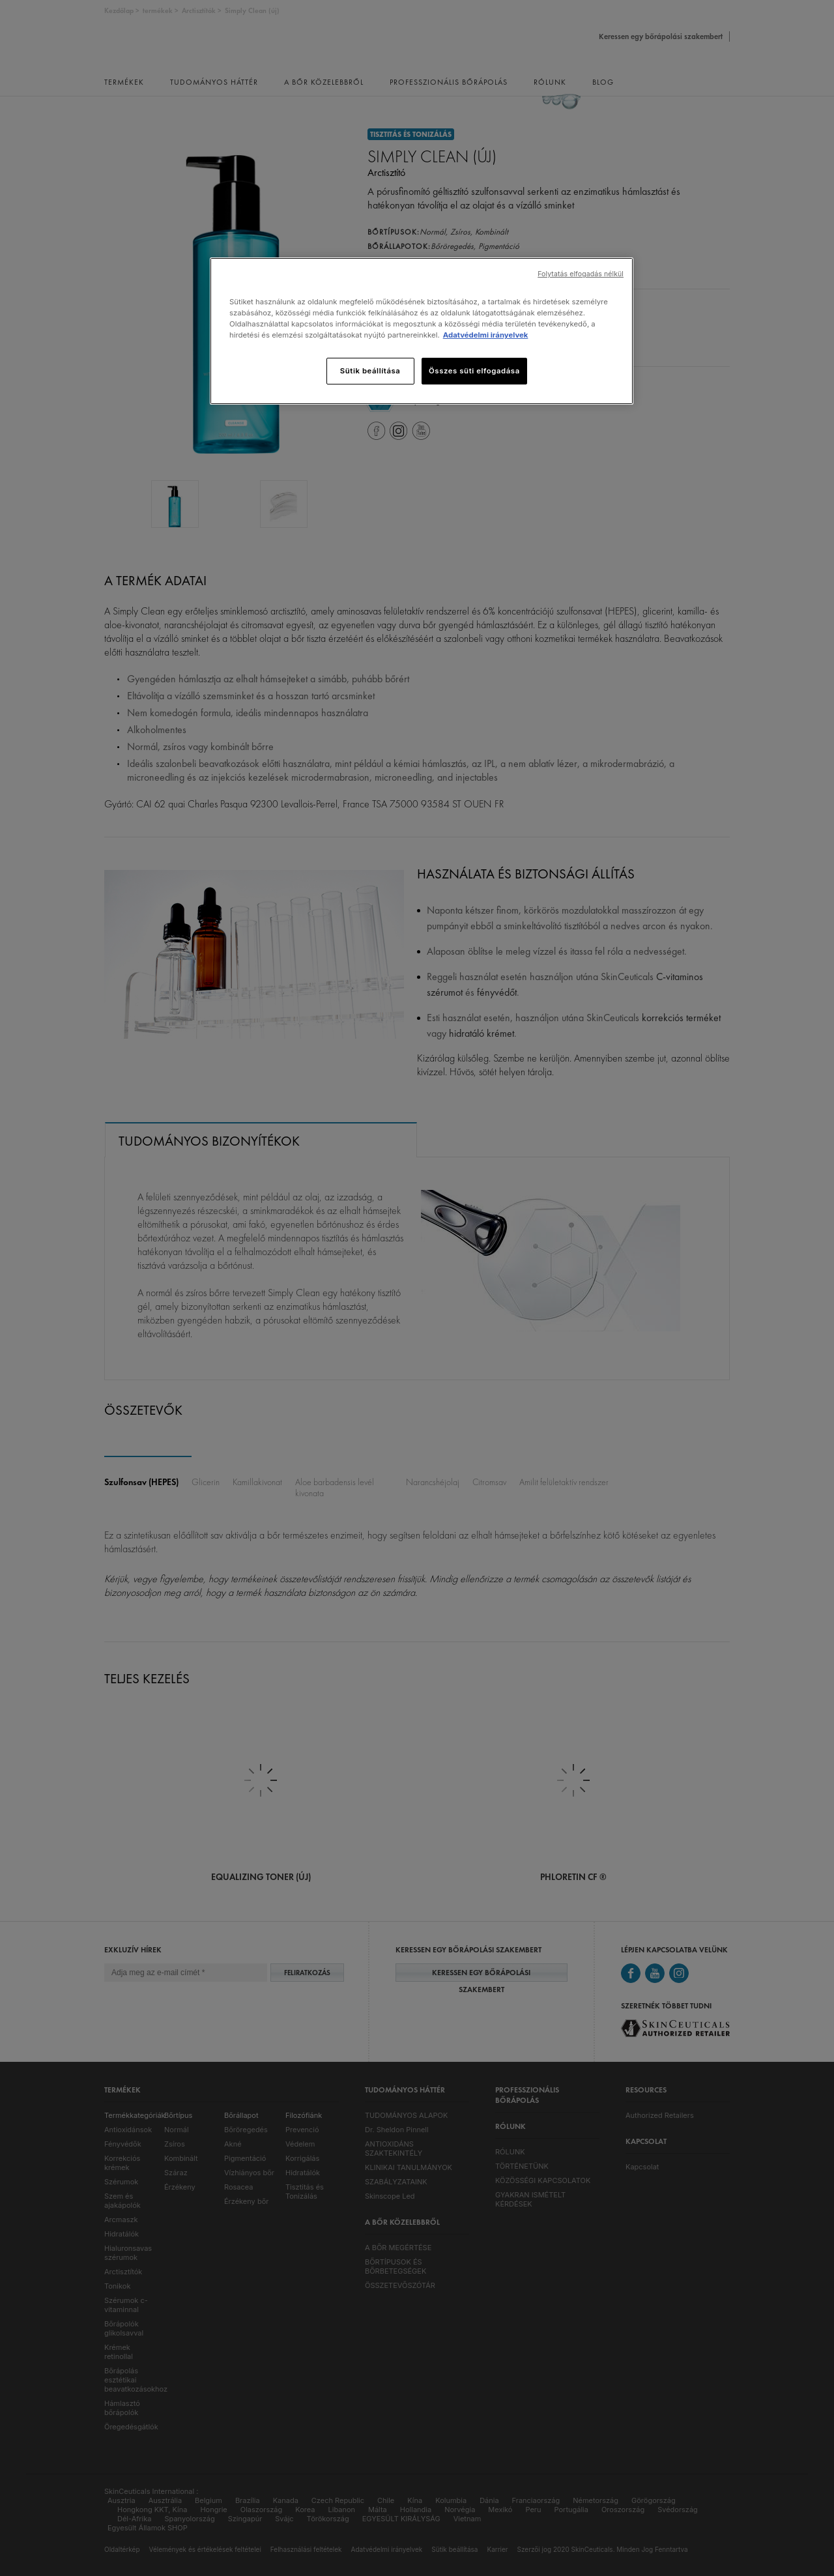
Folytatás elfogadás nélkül (581, 274)
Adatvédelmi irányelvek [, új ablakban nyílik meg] (485, 335)
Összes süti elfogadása (474, 370)
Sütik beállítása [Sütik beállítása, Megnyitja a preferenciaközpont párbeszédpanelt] (370, 370)
